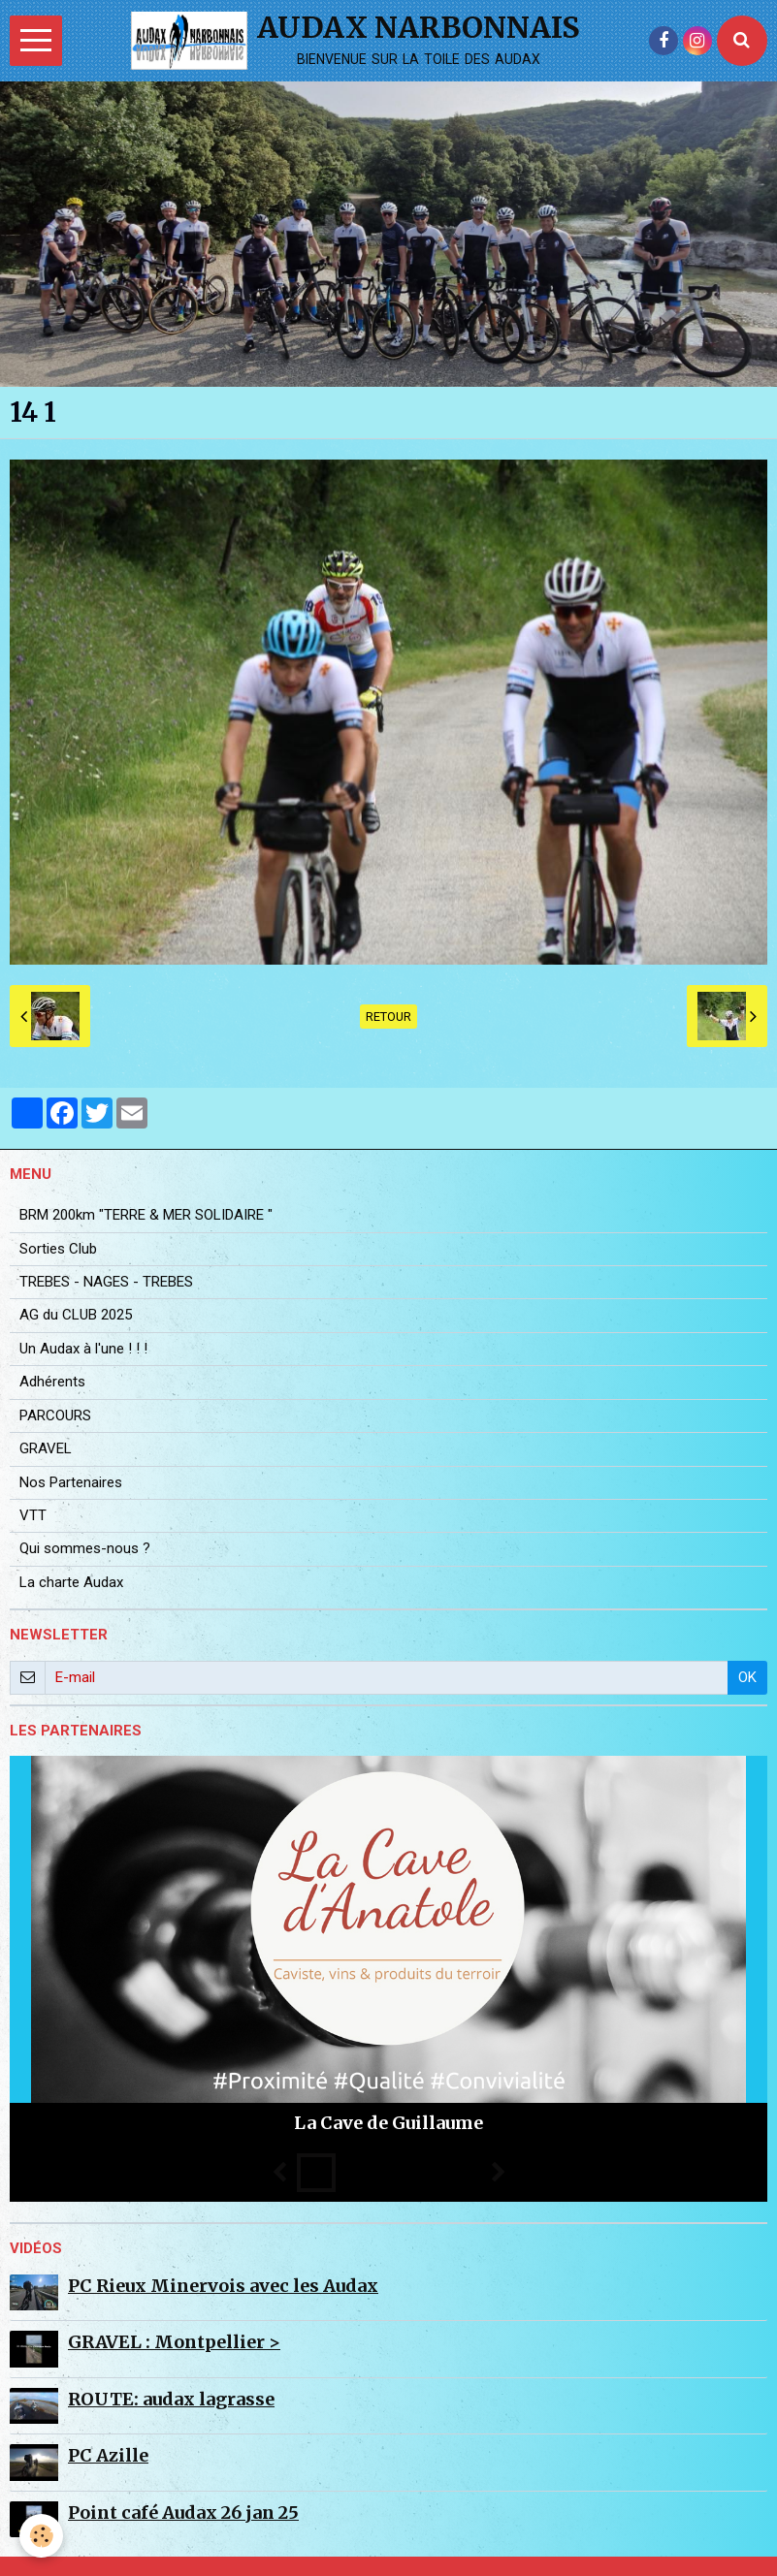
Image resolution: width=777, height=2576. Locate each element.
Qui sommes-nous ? (84, 1548)
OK (747, 1677)
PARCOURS (55, 1415)
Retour (388, 1016)
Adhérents (52, 1381)
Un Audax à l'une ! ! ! (83, 1348)
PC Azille (108, 2455)
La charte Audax (71, 1582)
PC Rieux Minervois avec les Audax (223, 2285)
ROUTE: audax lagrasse (171, 2399)
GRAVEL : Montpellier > (174, 2342)
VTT (33, 1515)
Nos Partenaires (70, 1482)
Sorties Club (58, 1248)
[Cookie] (41, 2536)
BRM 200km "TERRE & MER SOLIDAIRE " (146, 1215)
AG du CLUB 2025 (75, 1314)
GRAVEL (45, 1448)
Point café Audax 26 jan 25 (183, 2512)
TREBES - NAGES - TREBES (106, 1281)
